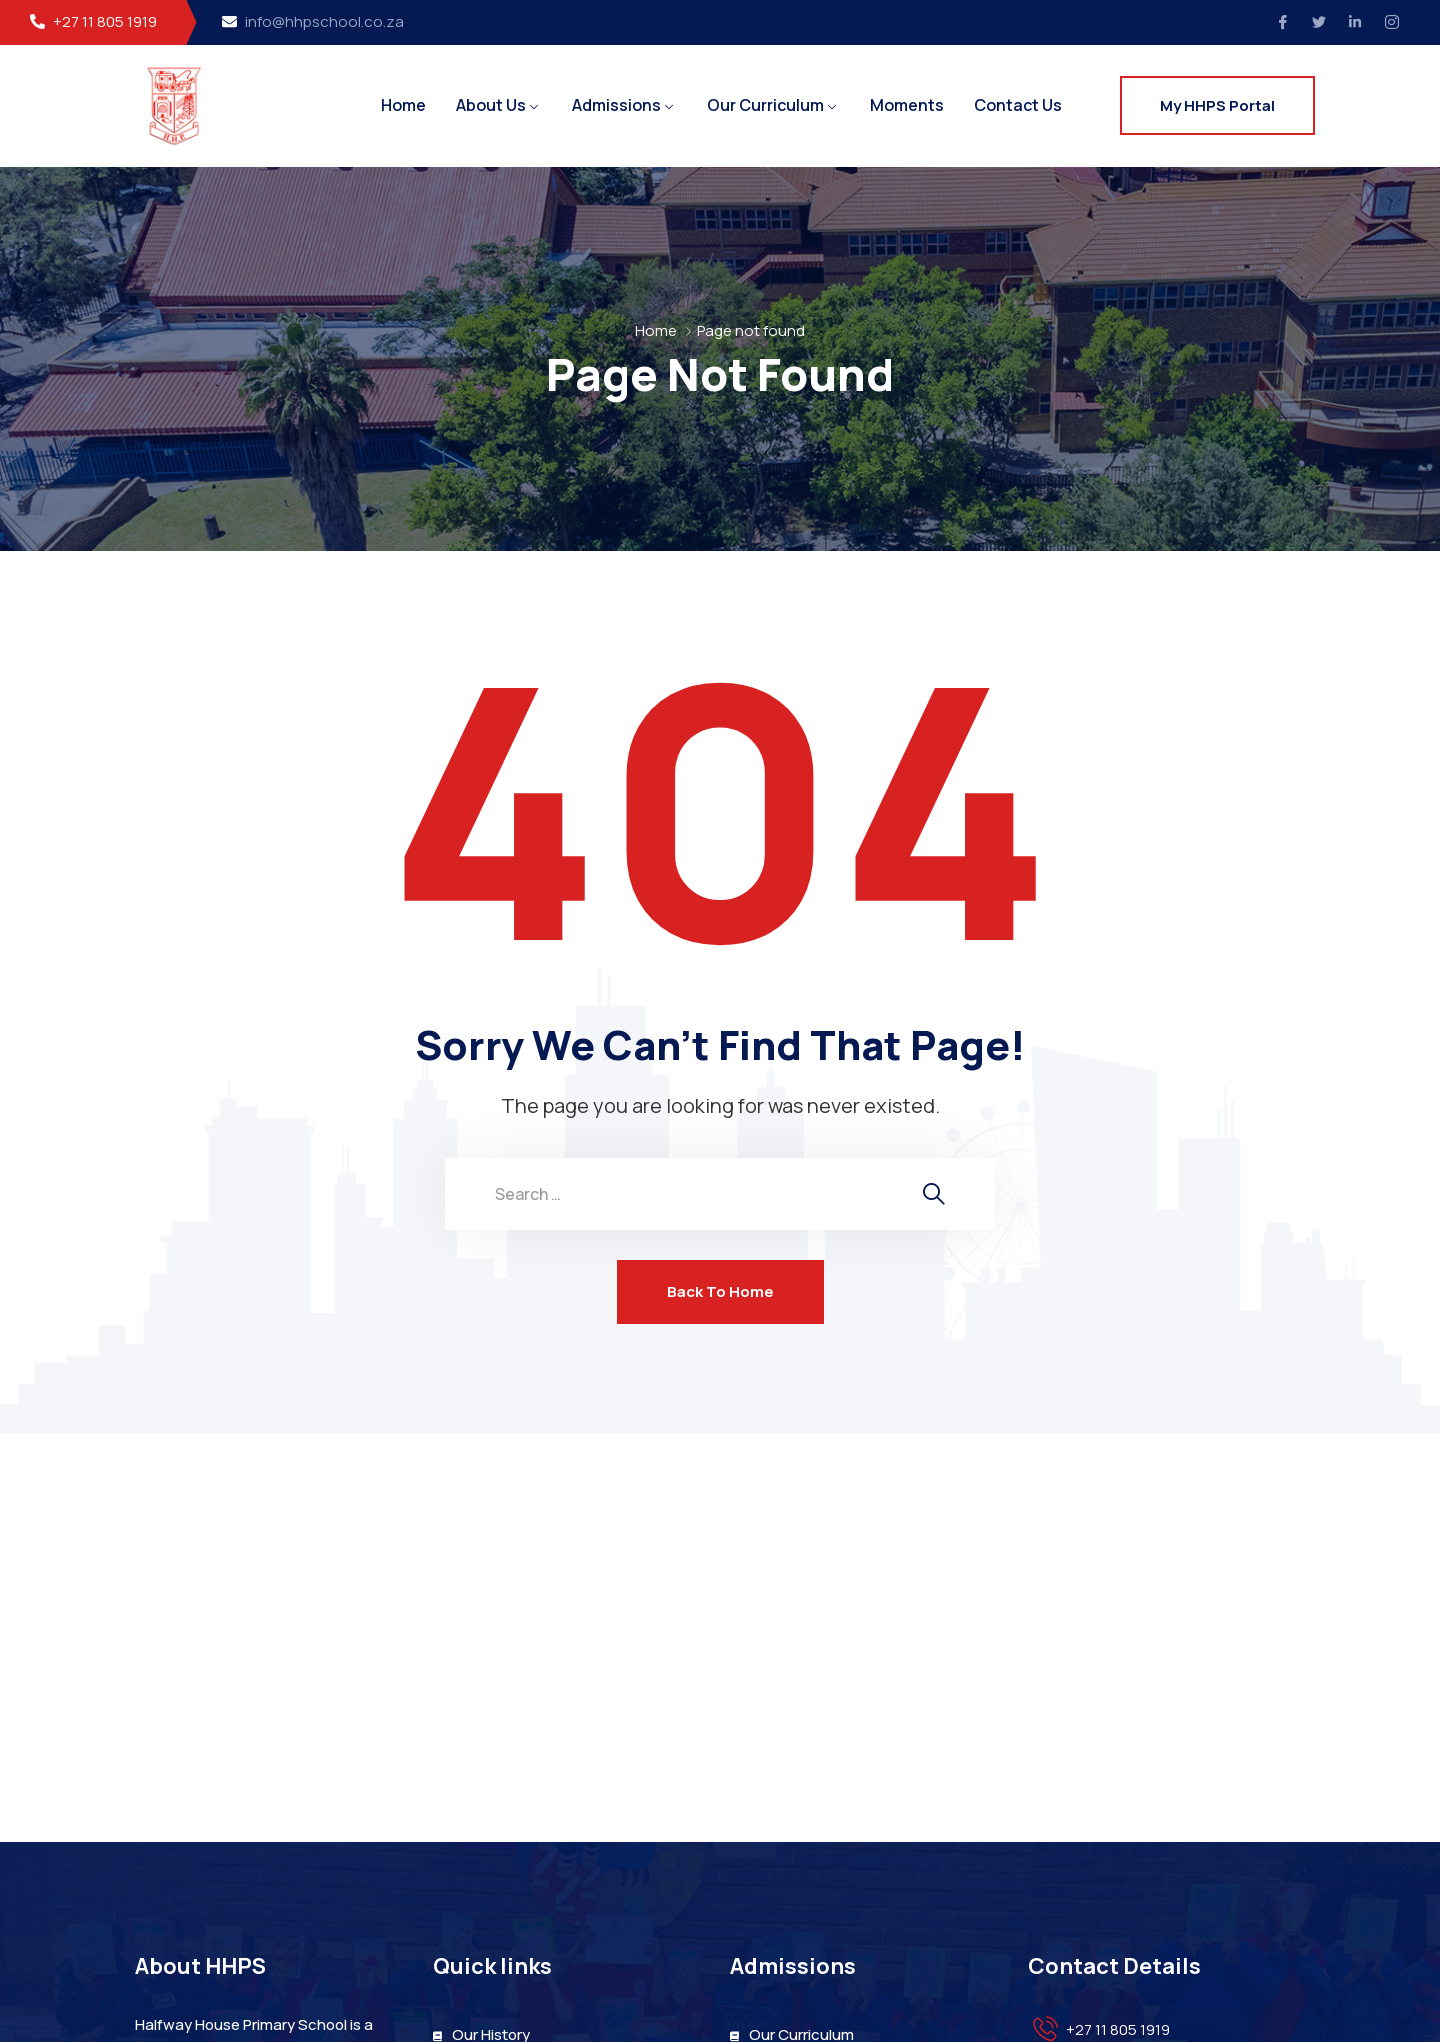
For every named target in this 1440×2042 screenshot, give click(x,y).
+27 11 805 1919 (105, 22)
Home (403, 105)
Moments (907, 105)
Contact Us (1018, 105)
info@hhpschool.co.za (324, 22)
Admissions (616, 105)
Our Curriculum (765, 105)
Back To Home (720, 1291)
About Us (491, 105)
